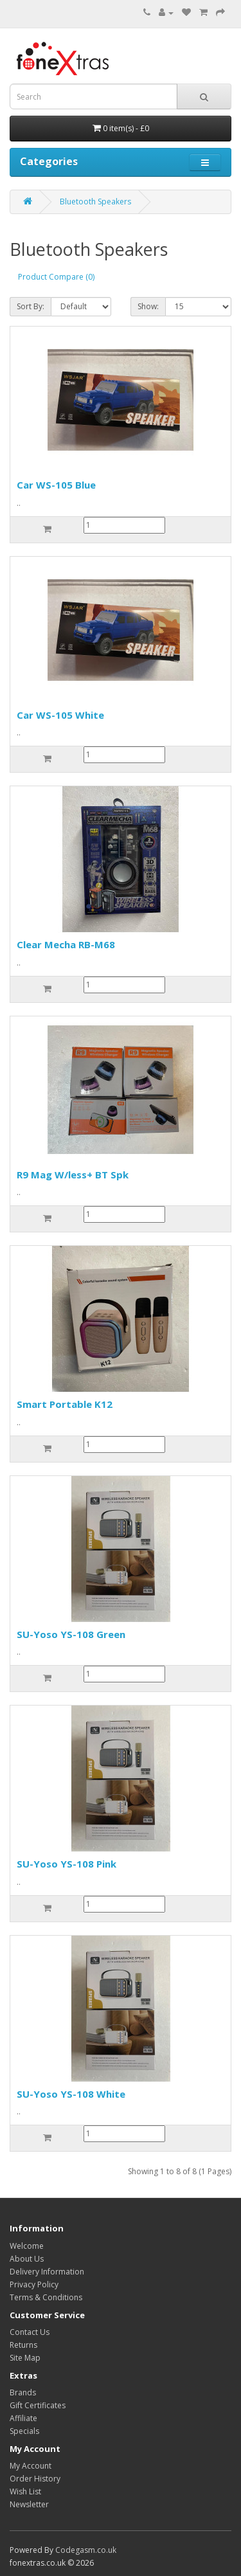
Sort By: (30, 306)
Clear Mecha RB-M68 (66, 944)
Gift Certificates (38, 2405)
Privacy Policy (34, 2284)
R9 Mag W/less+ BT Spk (73, 1174)
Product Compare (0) (56, 276)
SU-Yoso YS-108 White (71, 2093)
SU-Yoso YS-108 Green (71, 1634)
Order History (35, 2478)
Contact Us (29, 2332)
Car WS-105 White (60, 714)
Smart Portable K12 (64, 1404)
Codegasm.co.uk (85, 2549)
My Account (30, 2465)
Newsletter (29, 2504)
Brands (23, 2392)
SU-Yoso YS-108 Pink (66, 1863)
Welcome (27, 2245)
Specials (24, 2431)
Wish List (25, 2491)
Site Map (25, 2357)
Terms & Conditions (46, 2297)
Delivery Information (47, 2271)
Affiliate (23, 2418)
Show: (148, 306)
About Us (27, 2258)
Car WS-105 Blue (56, 484)
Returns (23, 2344)
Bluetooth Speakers (95, 201)
